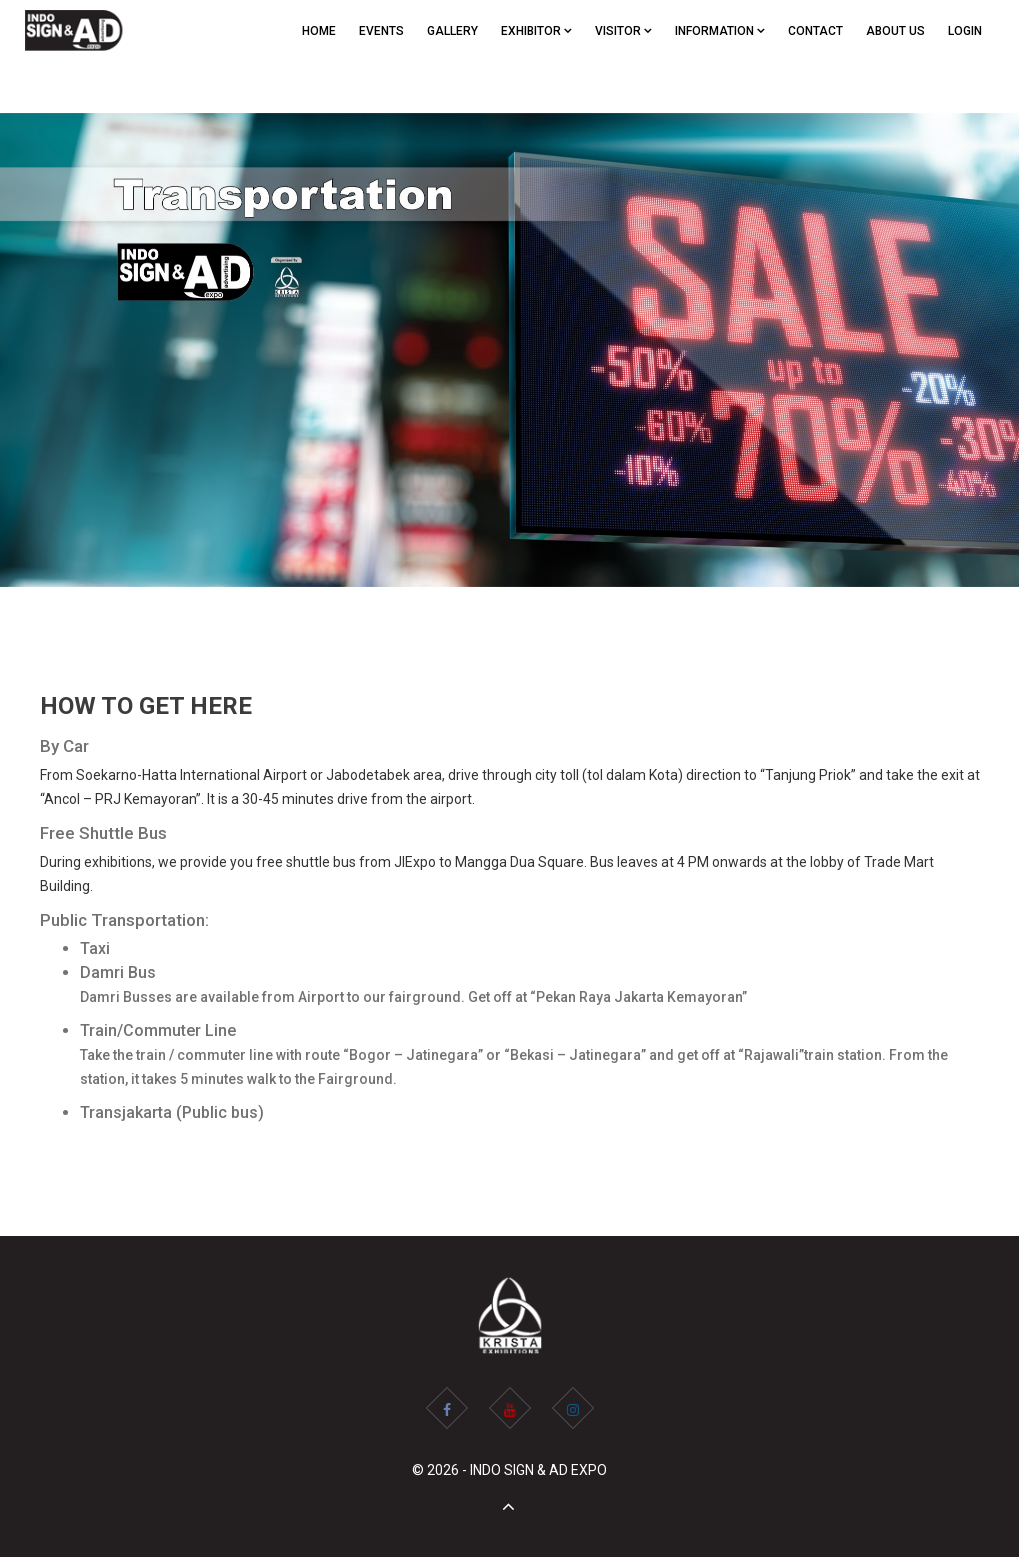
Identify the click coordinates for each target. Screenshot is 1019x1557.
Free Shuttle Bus (103, 833)
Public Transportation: (124, 920)
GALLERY (452, 31)
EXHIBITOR (536, 31)
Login (965, 31)
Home (319, 31)
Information (720, 31)
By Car (64, 746)
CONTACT (815, 31)
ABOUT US (895, 31)
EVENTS (381, 31)
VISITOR (623, 31)
